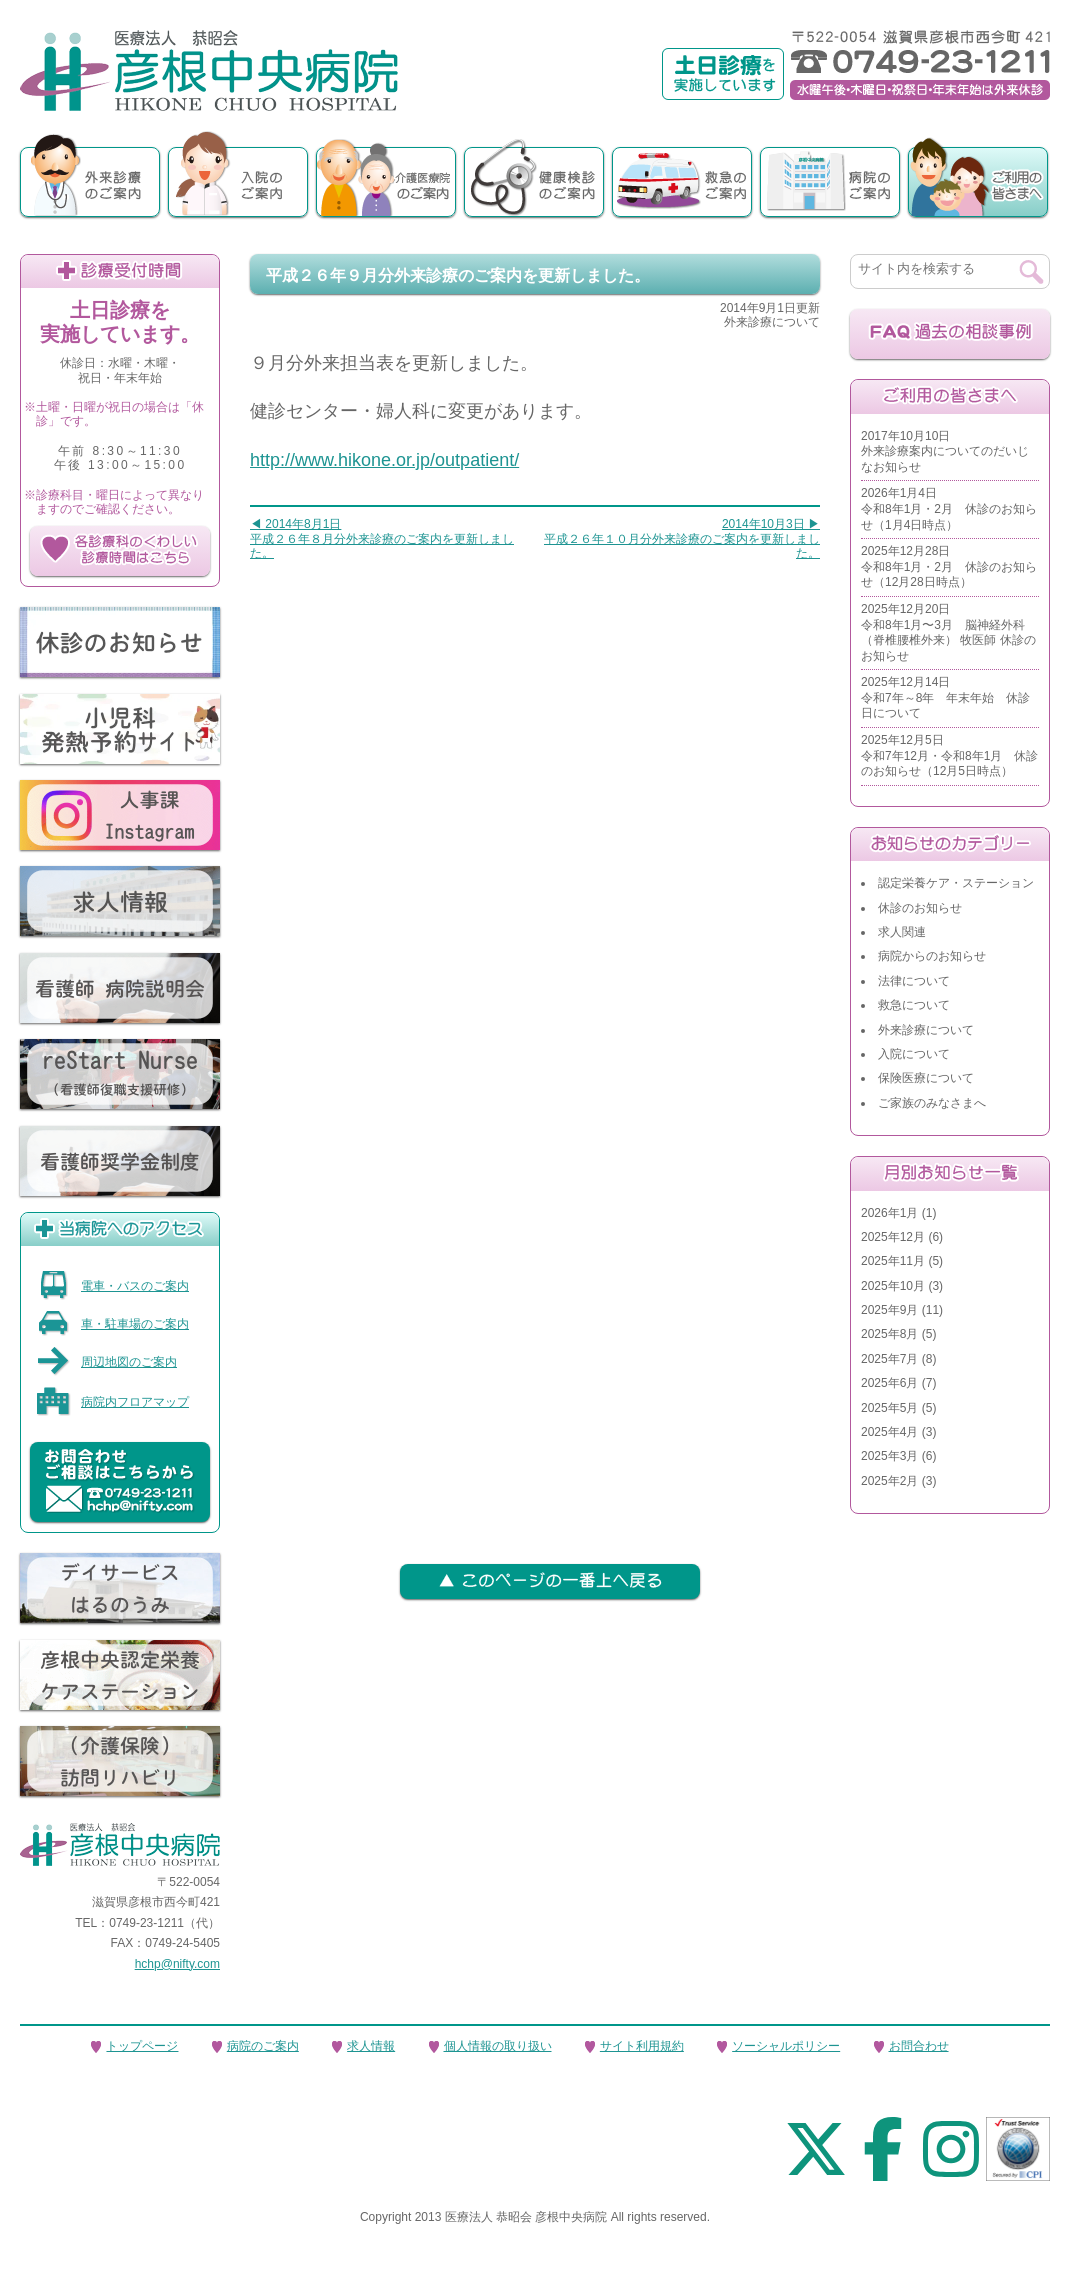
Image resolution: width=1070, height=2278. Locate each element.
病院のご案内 (263, 2046)
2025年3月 (889, 1456)
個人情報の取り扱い (498, 2046)
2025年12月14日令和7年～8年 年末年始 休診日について (945, 697)
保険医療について (926, 1078)
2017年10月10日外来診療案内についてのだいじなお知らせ (945, 451)
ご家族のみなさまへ (932, 1103)
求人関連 (902, 932)
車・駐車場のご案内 (112, 1324)
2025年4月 (889, 1432)
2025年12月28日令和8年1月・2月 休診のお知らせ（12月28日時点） (949, 566)
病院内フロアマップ (112, 1402)
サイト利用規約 (642, 2046)
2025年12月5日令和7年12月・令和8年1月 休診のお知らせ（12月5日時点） (949, 755)
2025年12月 (893, 1237)
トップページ (142, 2046)
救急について (914, 1005)
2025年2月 (889, 1481)
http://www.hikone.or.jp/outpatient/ (384, 460)
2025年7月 (889, 1359)
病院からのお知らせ (932, 956)
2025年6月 (889, 1383)
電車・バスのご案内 (112, 1286)
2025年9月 (889, 1310)
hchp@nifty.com (177, 1964)
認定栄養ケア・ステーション (956, 883)
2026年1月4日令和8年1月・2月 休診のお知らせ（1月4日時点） (949, 508)
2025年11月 (893, 1261)
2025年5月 (889, 1408)
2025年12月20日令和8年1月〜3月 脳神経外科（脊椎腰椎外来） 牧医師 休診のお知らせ (948, 632)
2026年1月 (889, 1213)
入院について (914, 1054)
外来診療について (926, 1030)
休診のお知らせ (920, 908)
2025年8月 (889, 1334)
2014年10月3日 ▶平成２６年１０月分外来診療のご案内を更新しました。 (682, 538)
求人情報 (371, 2046)
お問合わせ (919, 2046)
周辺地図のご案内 (106, 1362)
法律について (914, 981)
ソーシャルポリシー (786, 2046)
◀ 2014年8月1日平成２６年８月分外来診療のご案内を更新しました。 (382, 538)
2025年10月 (893, 1286)
